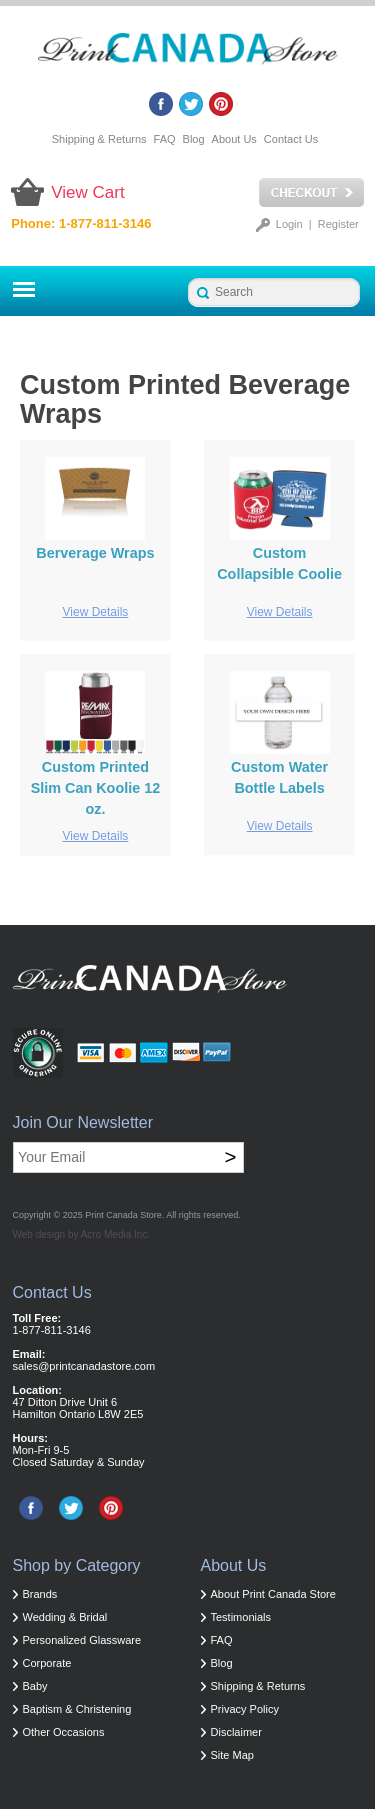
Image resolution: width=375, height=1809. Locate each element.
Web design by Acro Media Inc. (82, 1234)
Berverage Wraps (95, 553)
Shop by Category (77, 1565)
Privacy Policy (245, 1709)
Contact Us (291, 139)
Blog (194, 139)
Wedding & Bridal (65, 1617)
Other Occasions (64, 1732)
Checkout (311, 193)
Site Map (232, 1755)
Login (289, 224)
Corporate (47, 1663)
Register (338, 224)
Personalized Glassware (82, 1640)
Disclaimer (236, 1732)
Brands (40, 1594)
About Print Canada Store (273, 1594)
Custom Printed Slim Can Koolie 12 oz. (96, 788)
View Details (96, 612)
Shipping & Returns (99, 139)
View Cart (87, 192)
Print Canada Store (123, 1215)
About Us (234, 139)
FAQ (165, 139)
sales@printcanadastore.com (84, 1366)
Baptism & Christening (77, 1709)
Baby (35, 1686)
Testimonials (241, 1617)
